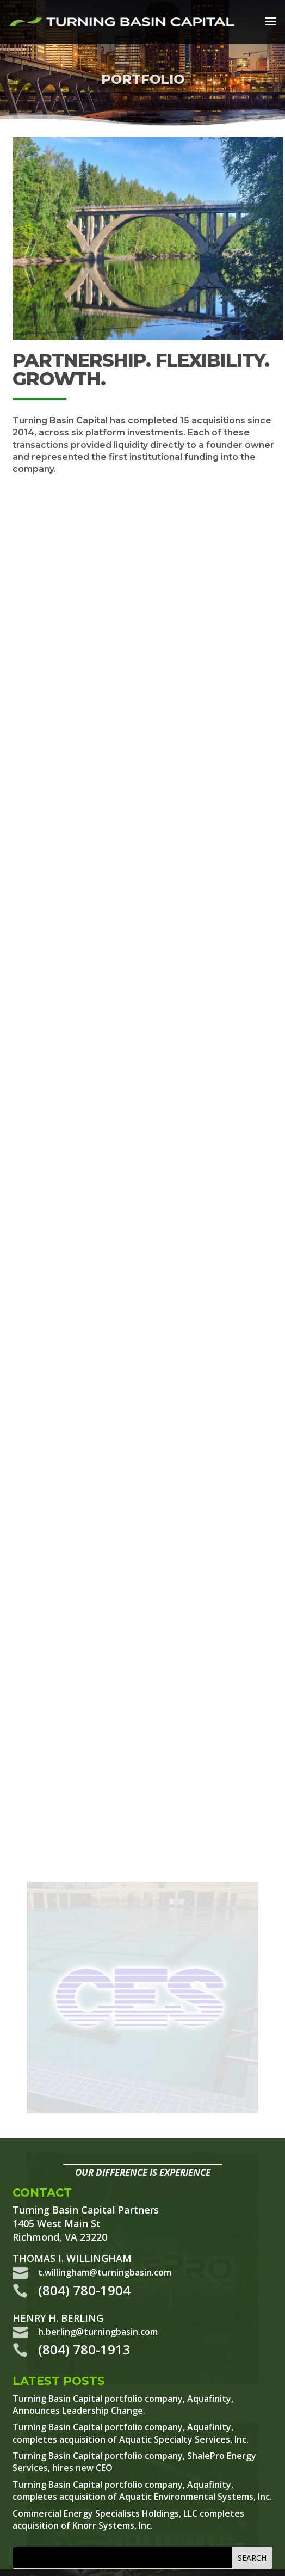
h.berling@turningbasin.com (98, 2332)
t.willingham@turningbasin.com (104, 2272)
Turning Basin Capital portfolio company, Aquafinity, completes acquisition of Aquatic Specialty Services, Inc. (131, 2433)
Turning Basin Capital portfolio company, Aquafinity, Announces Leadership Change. (123, 2405)
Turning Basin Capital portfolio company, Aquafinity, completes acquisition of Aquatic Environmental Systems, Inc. (142, 2491)
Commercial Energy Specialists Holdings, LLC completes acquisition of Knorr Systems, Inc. (128, 2519)
